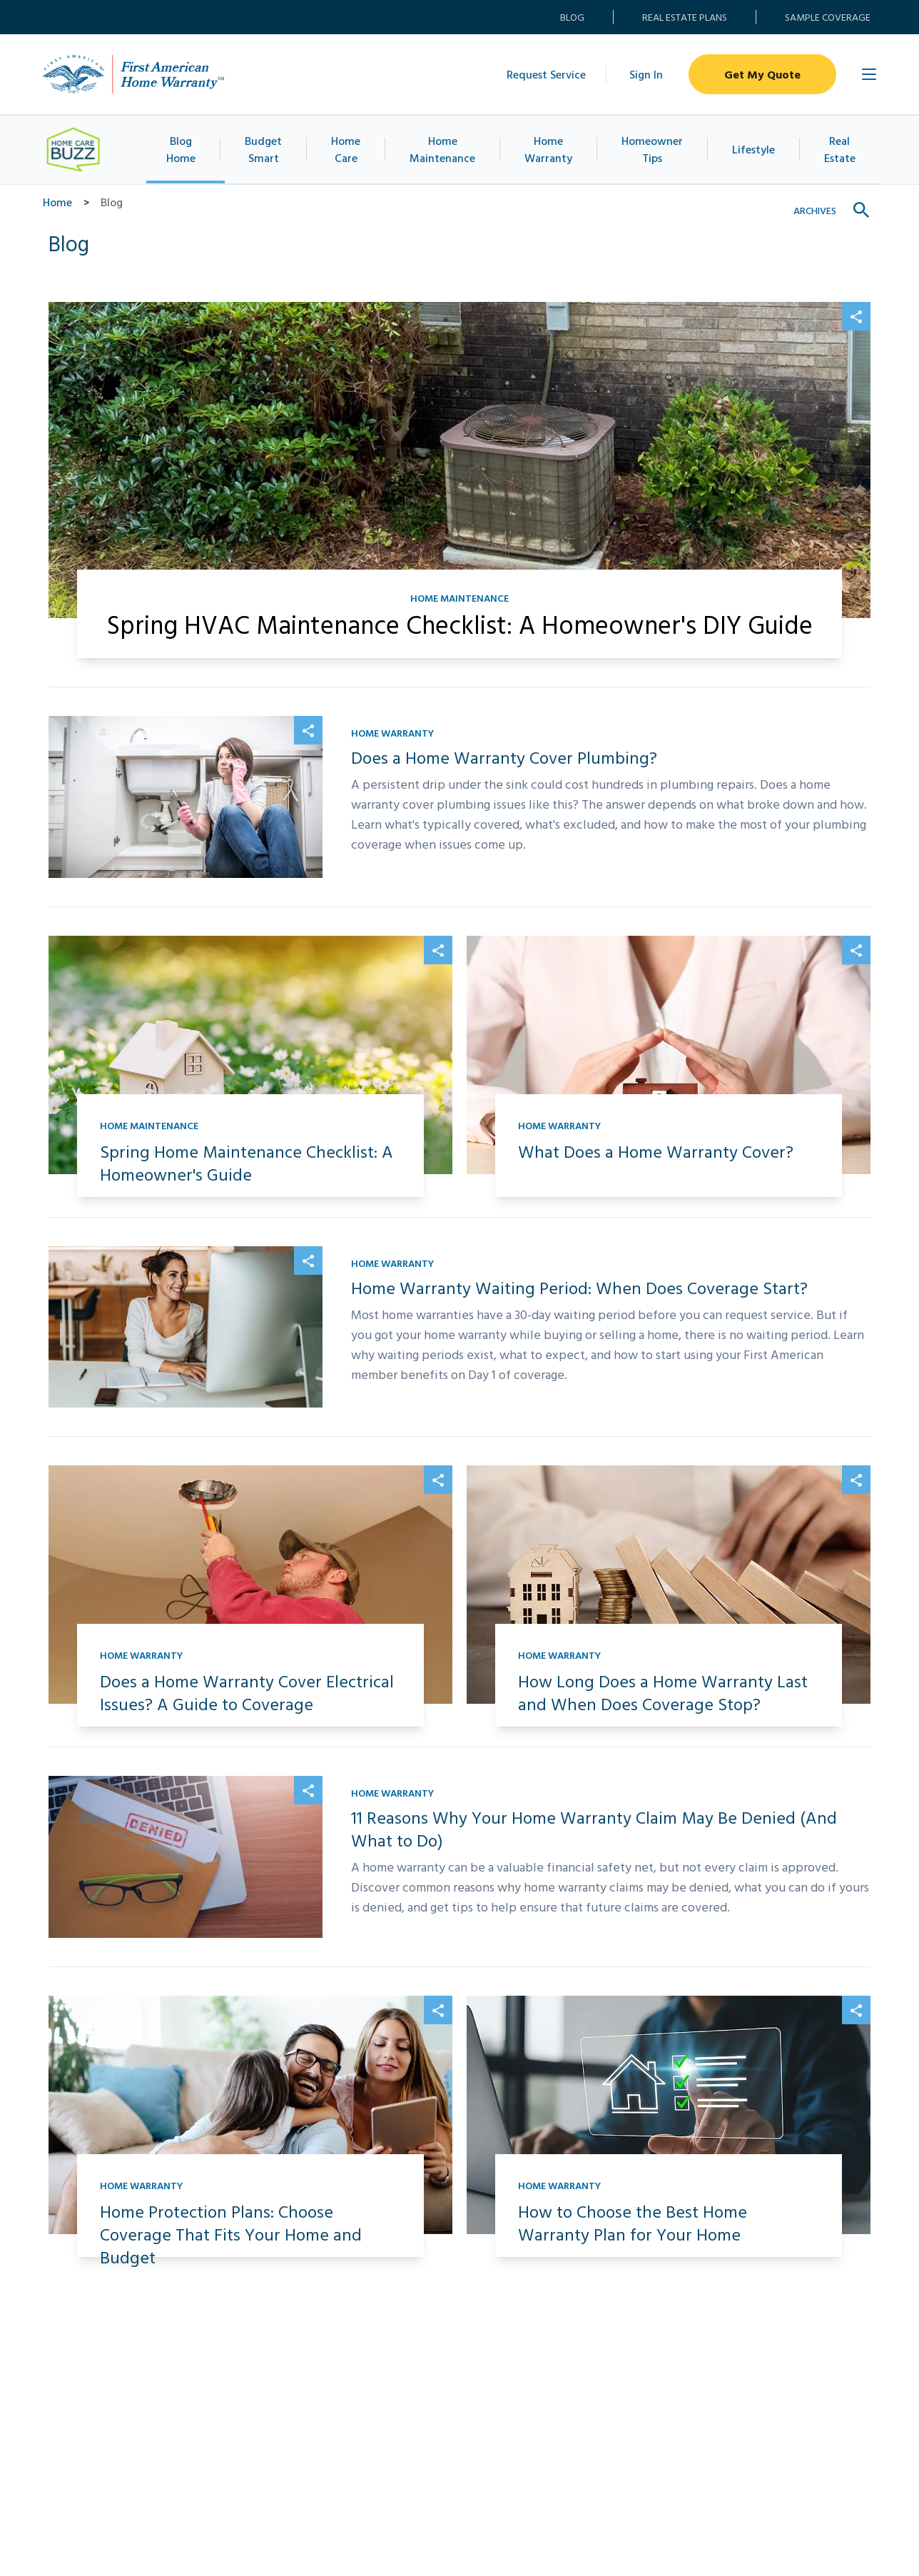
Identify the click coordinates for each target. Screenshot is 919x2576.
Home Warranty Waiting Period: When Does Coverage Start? (579, 1287)
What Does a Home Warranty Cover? (655, 1151)
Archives (814, 210)
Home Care (357, 149)
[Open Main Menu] (869, 74)
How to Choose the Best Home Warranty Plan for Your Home (632, 2222)
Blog (572, 17)
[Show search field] (861, 210)
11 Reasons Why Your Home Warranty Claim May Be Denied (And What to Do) (594, 1828)
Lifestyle (751, 149)
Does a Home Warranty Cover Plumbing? (504, 757)
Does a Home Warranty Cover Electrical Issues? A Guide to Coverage (247, 1692)
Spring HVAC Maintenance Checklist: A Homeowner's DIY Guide (460, 624)
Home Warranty (558, 149)
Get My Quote (762, 74)
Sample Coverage (827, 17)
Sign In (646, 74)
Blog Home (189, 149)
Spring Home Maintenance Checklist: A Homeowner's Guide (246, 1162)
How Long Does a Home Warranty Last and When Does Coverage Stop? (663, 1692)
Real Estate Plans (684, 17)
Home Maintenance (453, 149)
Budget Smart (273, 149)
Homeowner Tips (658, 149)
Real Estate (832, 149)
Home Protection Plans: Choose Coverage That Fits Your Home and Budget (231, 2234)
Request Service (546, 74)
